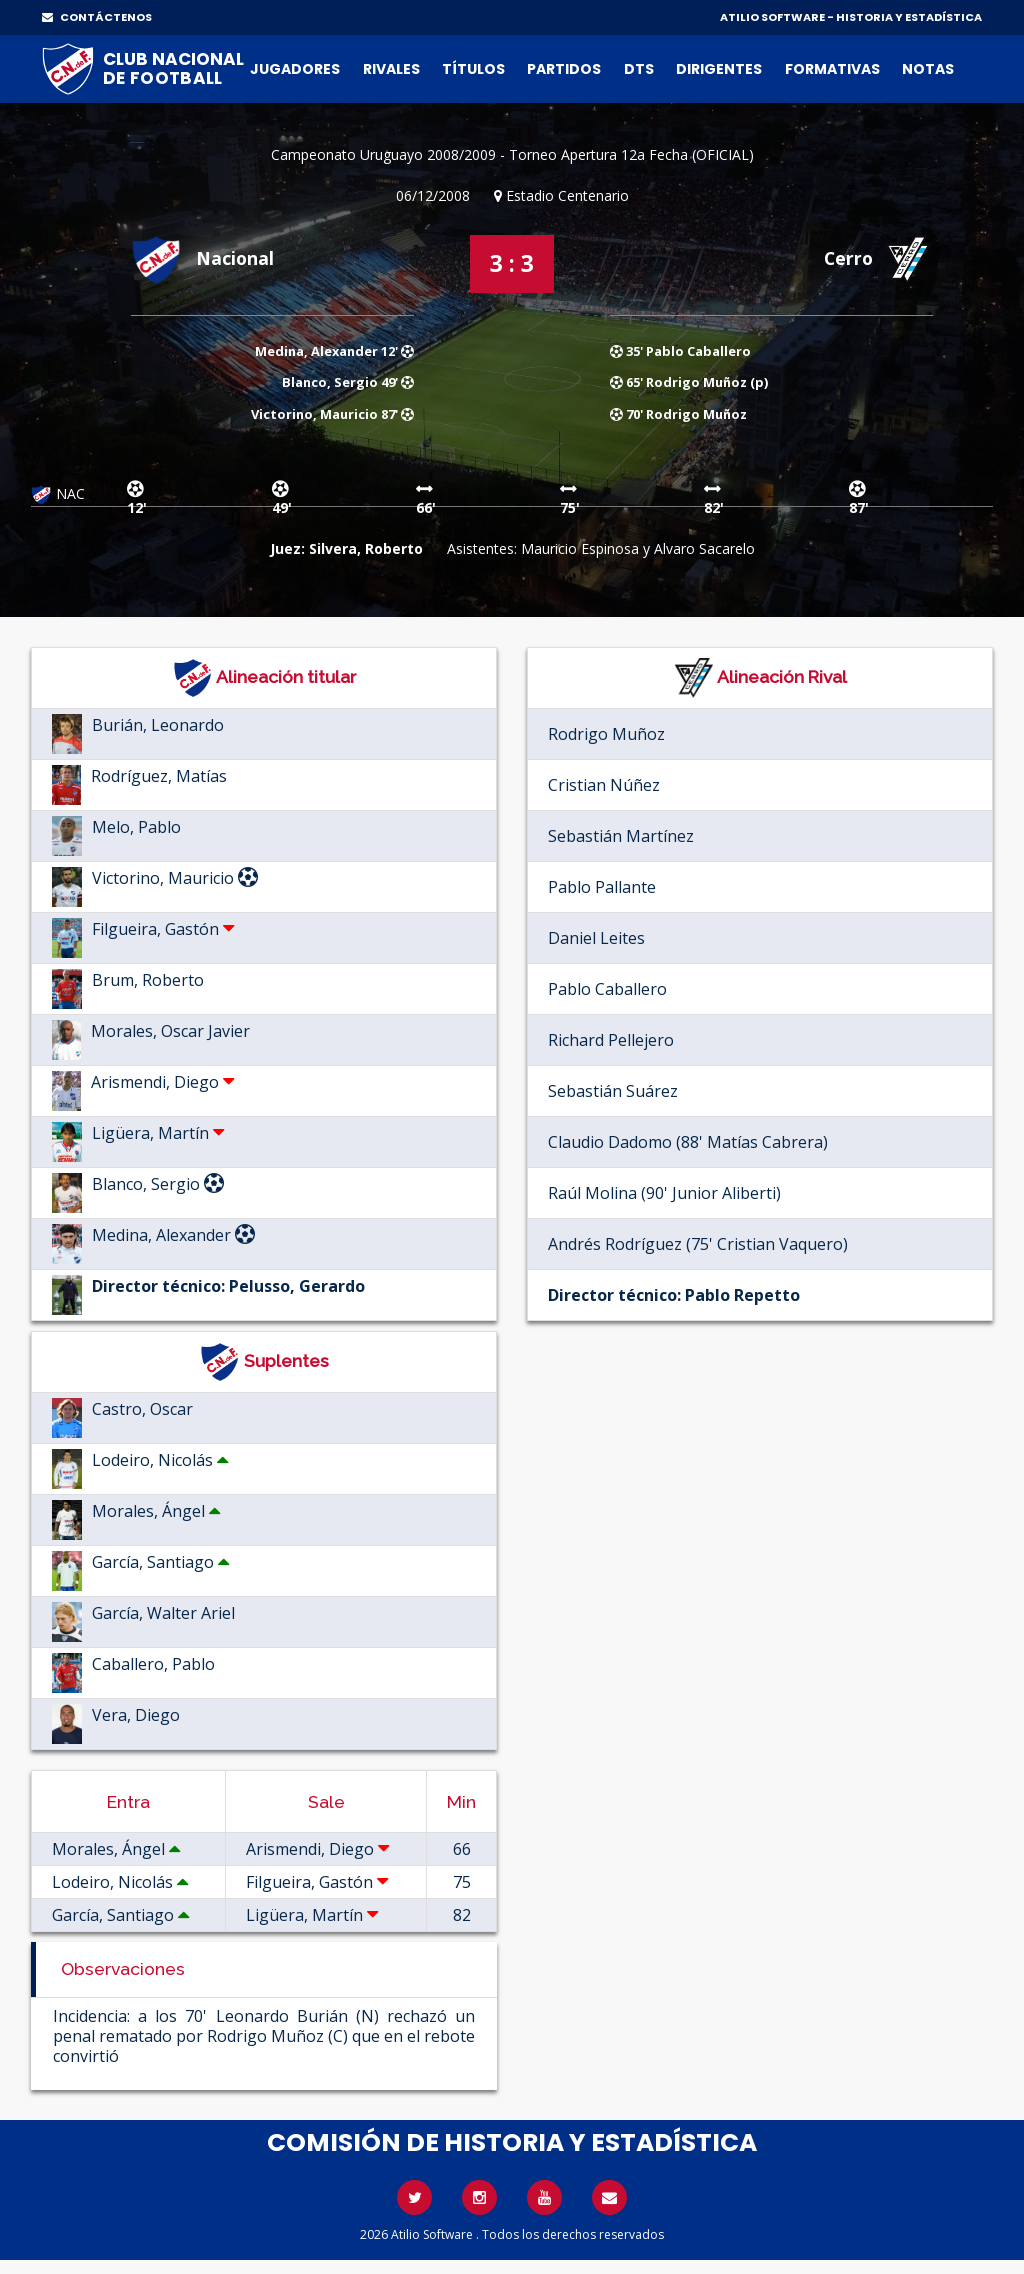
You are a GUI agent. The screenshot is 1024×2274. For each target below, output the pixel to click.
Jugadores (295, 69)
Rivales (391, 69)
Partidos (564, 69)
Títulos (473, 69)
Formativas (832, 69)
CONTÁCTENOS (97, 17)
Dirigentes (719, 69)
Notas (928, 69)
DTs (639, 69)
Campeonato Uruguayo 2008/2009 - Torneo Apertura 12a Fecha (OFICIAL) (512, 154)
